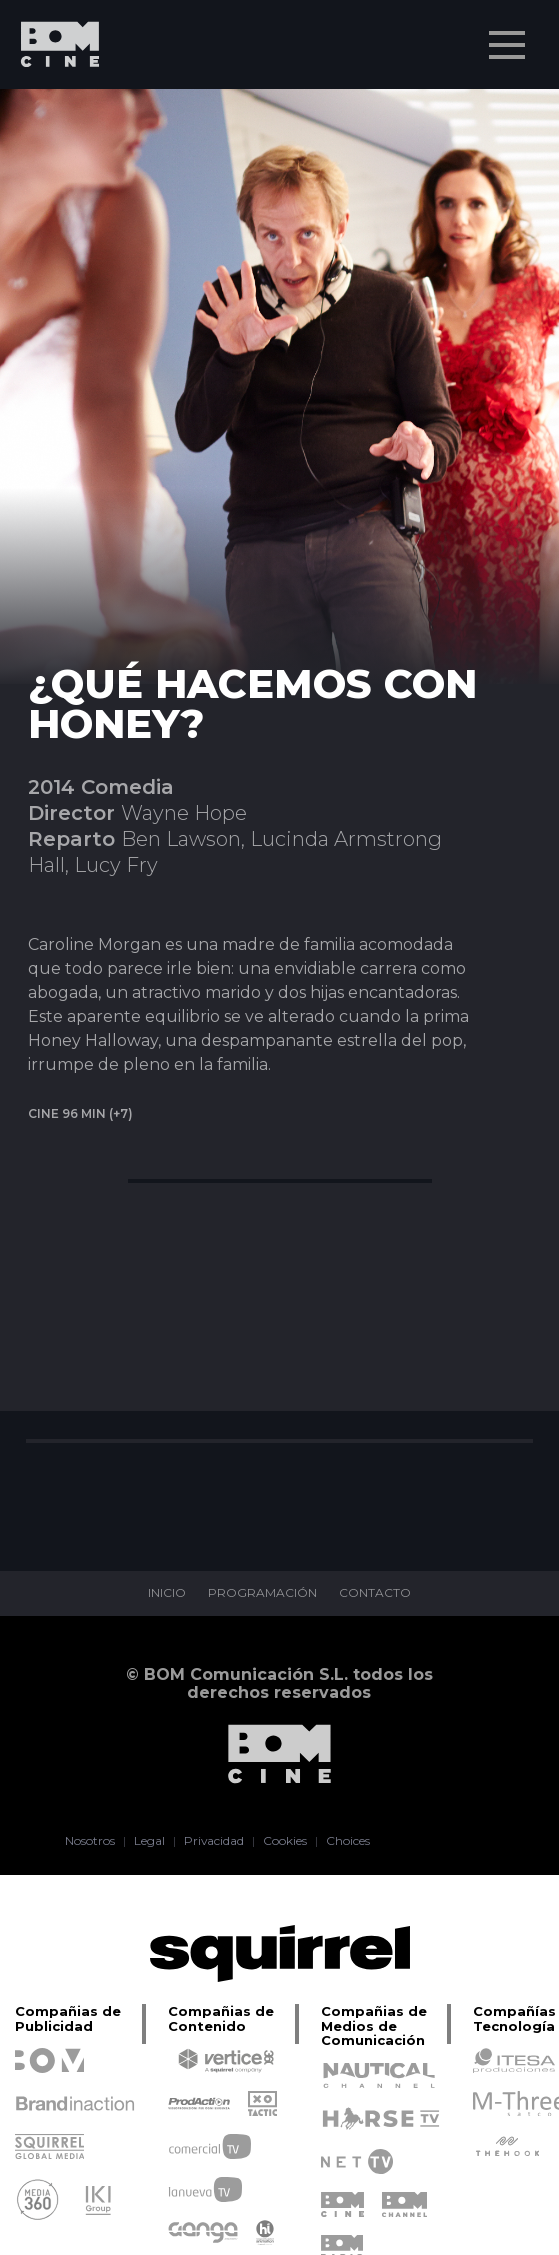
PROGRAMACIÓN (262, 1593)
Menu (509, 35)
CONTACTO (375, 1593)
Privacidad (213, 1841)
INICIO (167, 1593)
